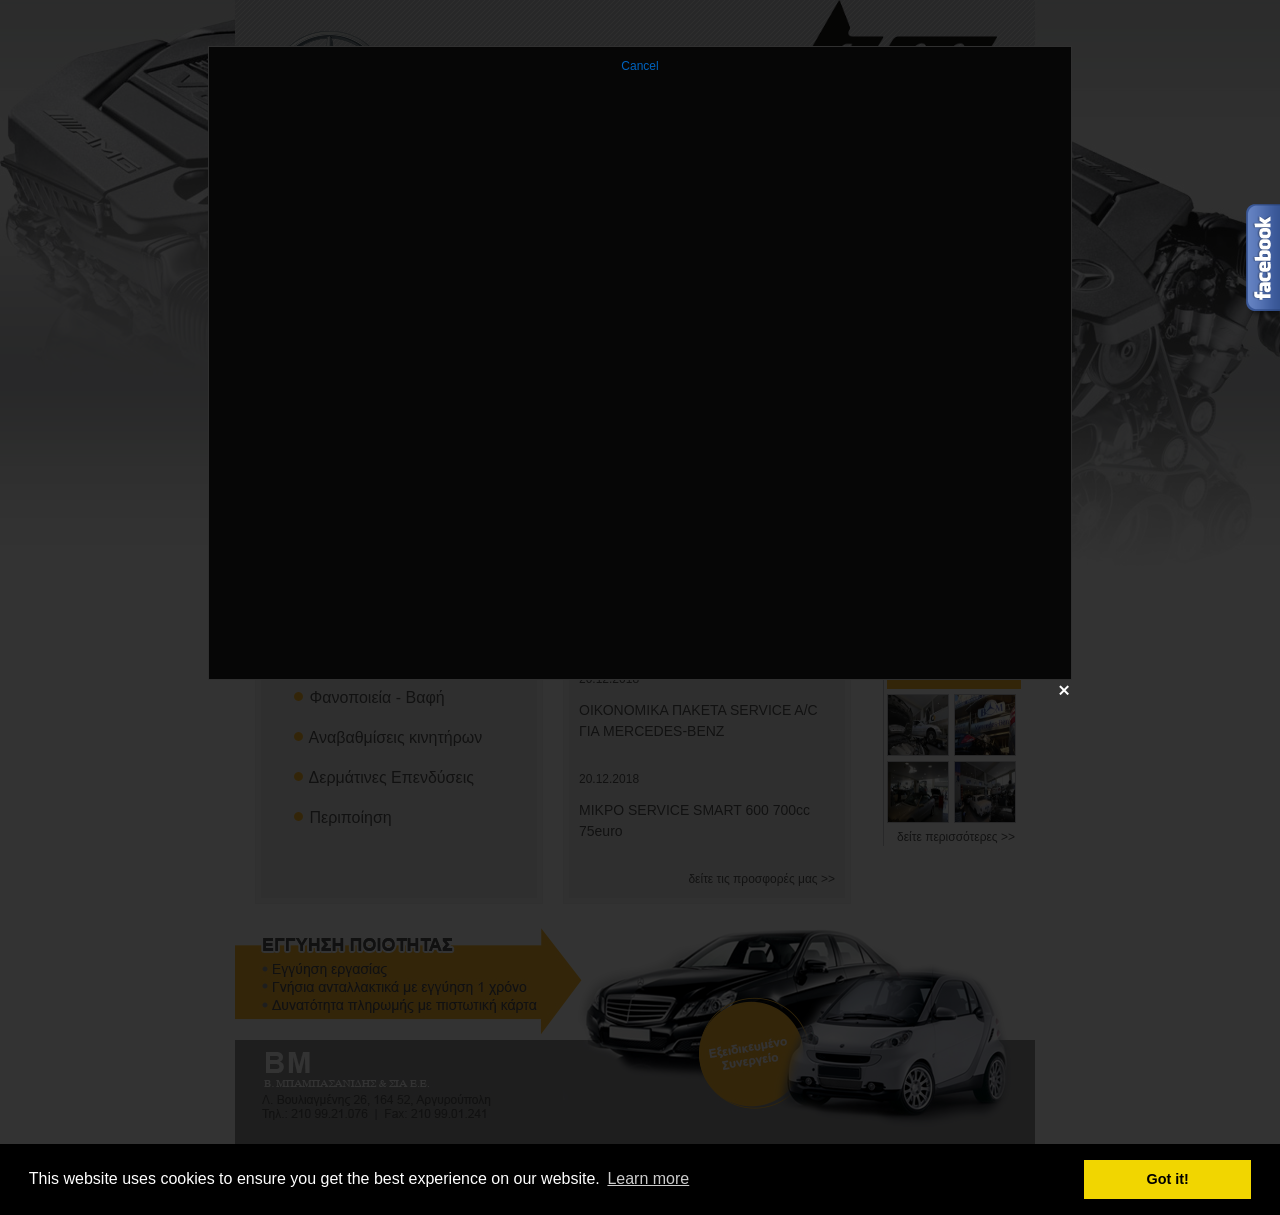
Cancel (639, 66)
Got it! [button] (1168, 1179)
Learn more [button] (648, 1178)
